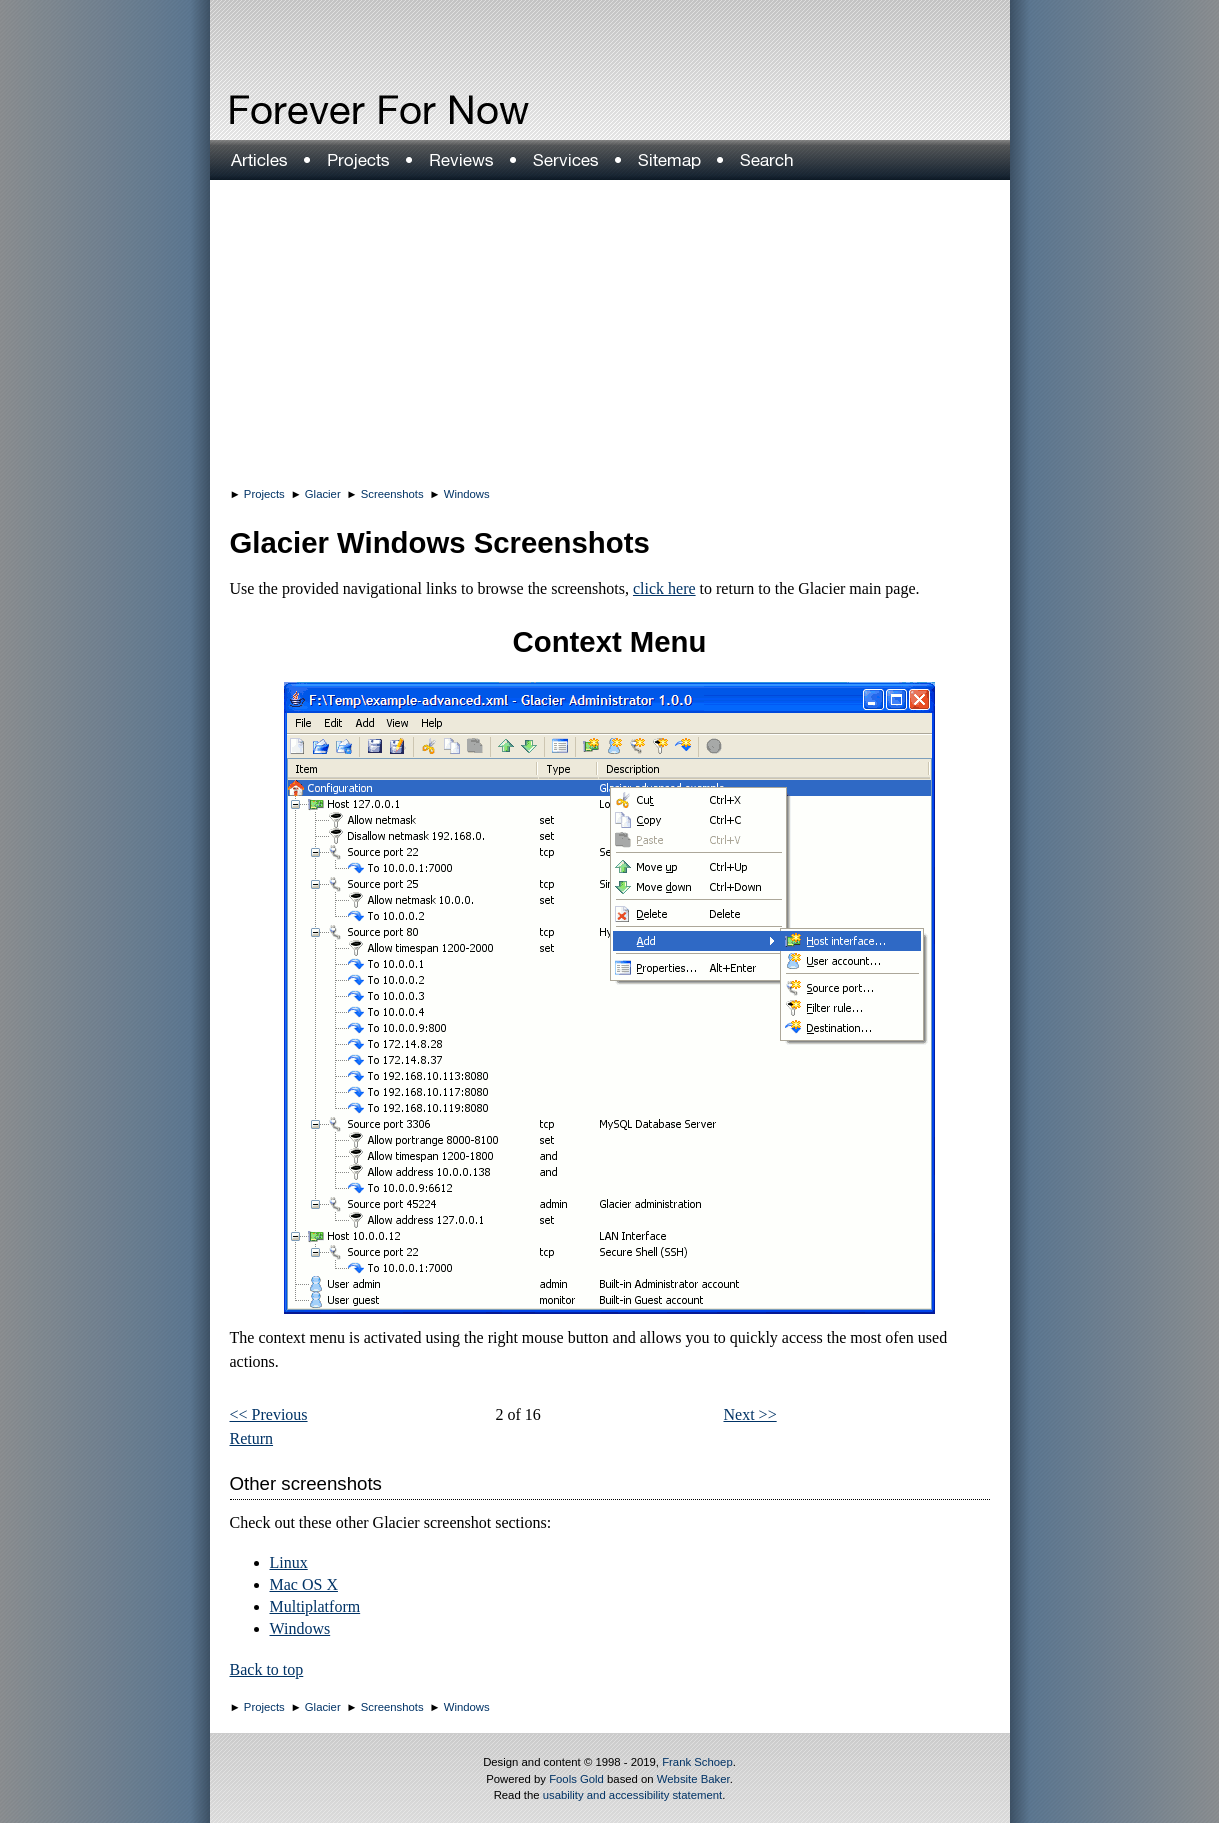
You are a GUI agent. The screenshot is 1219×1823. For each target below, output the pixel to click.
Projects (264, 494)
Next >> (750, 1414)
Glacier (323, 494)
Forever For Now (336, 110)
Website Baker (693, 1779)
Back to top (267, 1669)
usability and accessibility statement (632, 1795)
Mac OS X (304, 1584)
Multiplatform (315, 1606)
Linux (289, 1562)
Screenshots (392, 494)
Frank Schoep (697, 1762)
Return (252, 1438)
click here (664, 588)
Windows (467, 494)
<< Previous (269, 1414)
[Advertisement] (610, 330)
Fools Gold (576, 1779)
